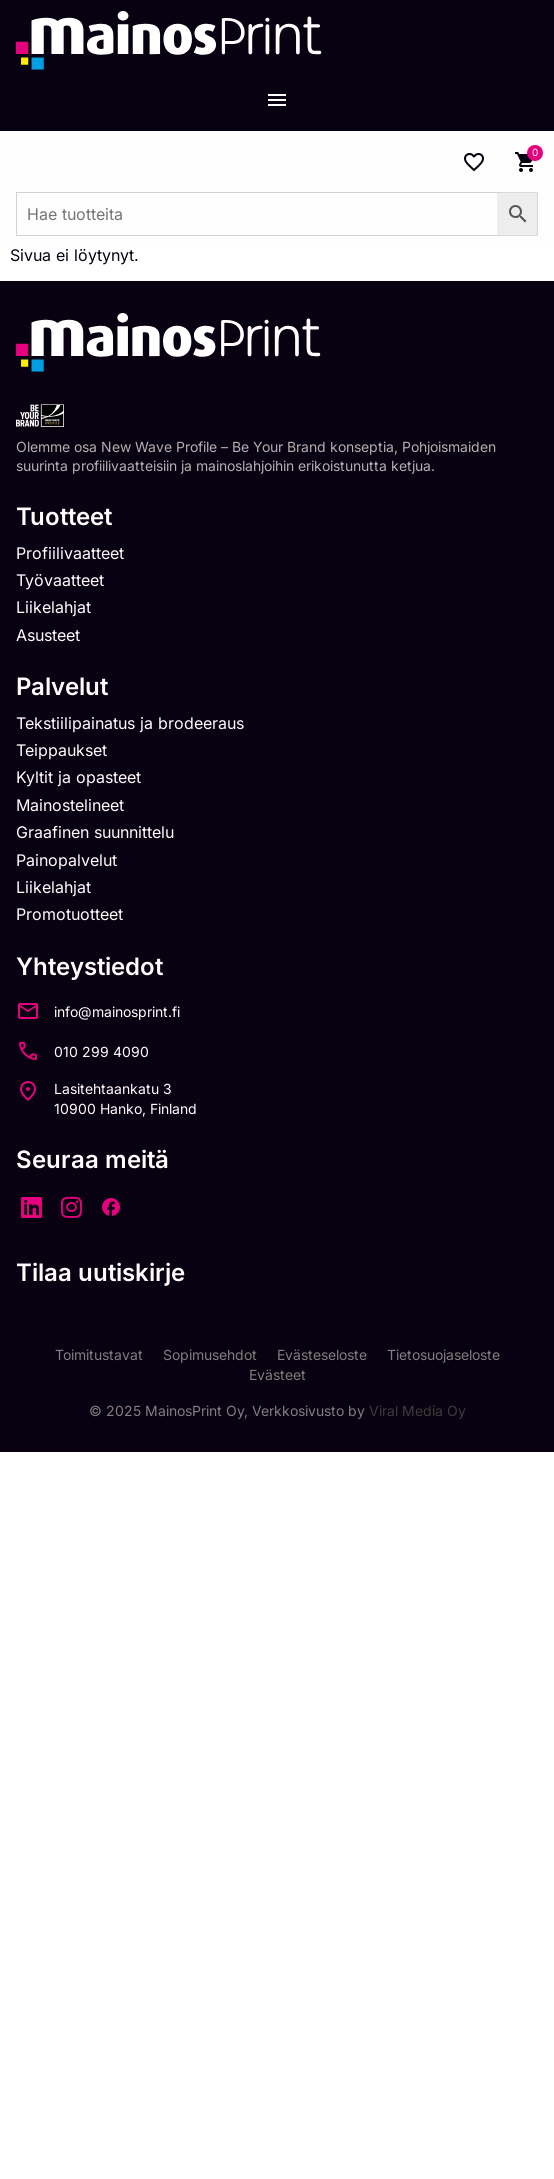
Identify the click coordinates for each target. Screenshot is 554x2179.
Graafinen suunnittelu (95, 832)
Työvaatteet (60, 580)
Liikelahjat (53, 607)
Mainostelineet (70, 805)
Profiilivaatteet (70, 553)
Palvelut (62, 686)
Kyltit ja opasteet (78, 777)
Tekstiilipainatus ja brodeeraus (130, 723)
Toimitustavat (99, 1354)
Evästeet (277, 1374)
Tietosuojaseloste (443, 1354)
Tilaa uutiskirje (100, 1272)
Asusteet (48, 635)
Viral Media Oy (417, 1410)
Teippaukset (61, 750)
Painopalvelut (66, 860)
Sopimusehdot (210, 1354)
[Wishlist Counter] (474, 162)
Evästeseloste (322, 1354)
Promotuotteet (69, 914)
